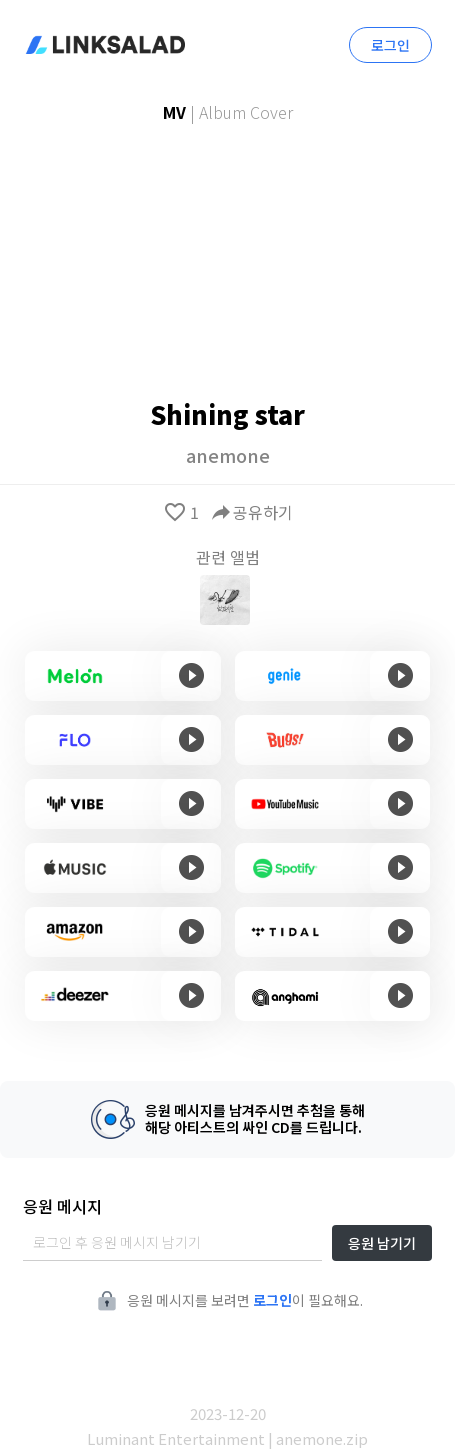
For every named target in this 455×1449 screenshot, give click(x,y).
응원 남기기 (382, 1243)
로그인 (390, 45)
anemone (228, 455)
